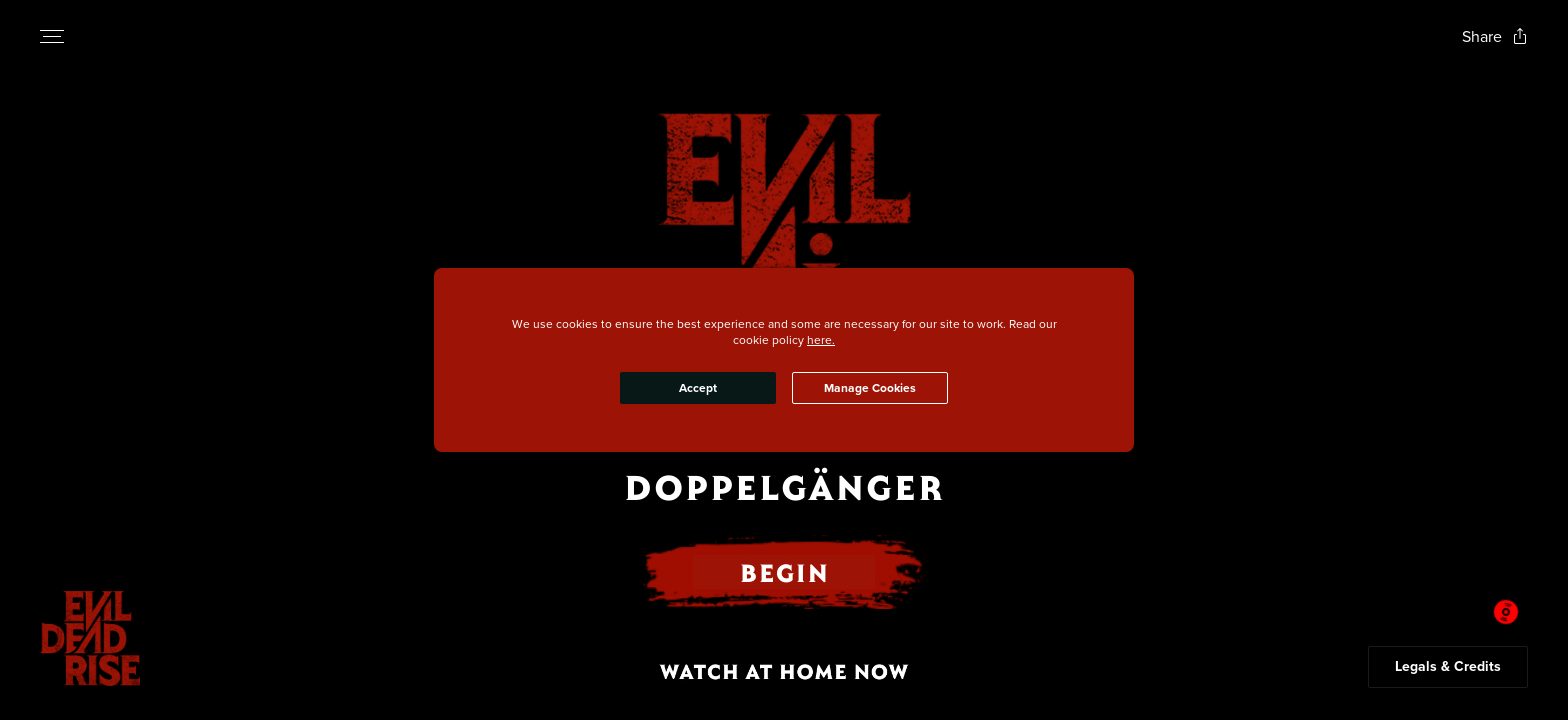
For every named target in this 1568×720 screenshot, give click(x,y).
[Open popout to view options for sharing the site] (1495, 36)
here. (821, 339)
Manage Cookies (870, 388)
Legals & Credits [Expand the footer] (1448, 666)
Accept (698, 388)
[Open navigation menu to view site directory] (52, 36)
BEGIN (784, 571)
